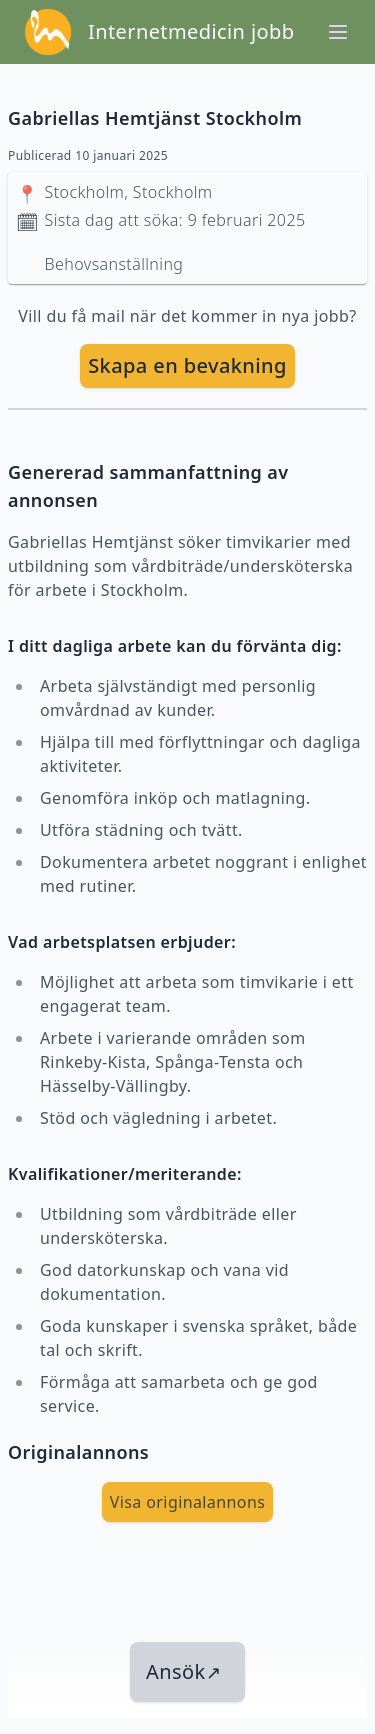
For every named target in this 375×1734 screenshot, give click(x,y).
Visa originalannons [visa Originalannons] (188, 1502)
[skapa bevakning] (187, 366)
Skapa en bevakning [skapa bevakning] (187, 365)
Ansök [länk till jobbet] (183, 1671)
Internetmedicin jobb (191, 31)
